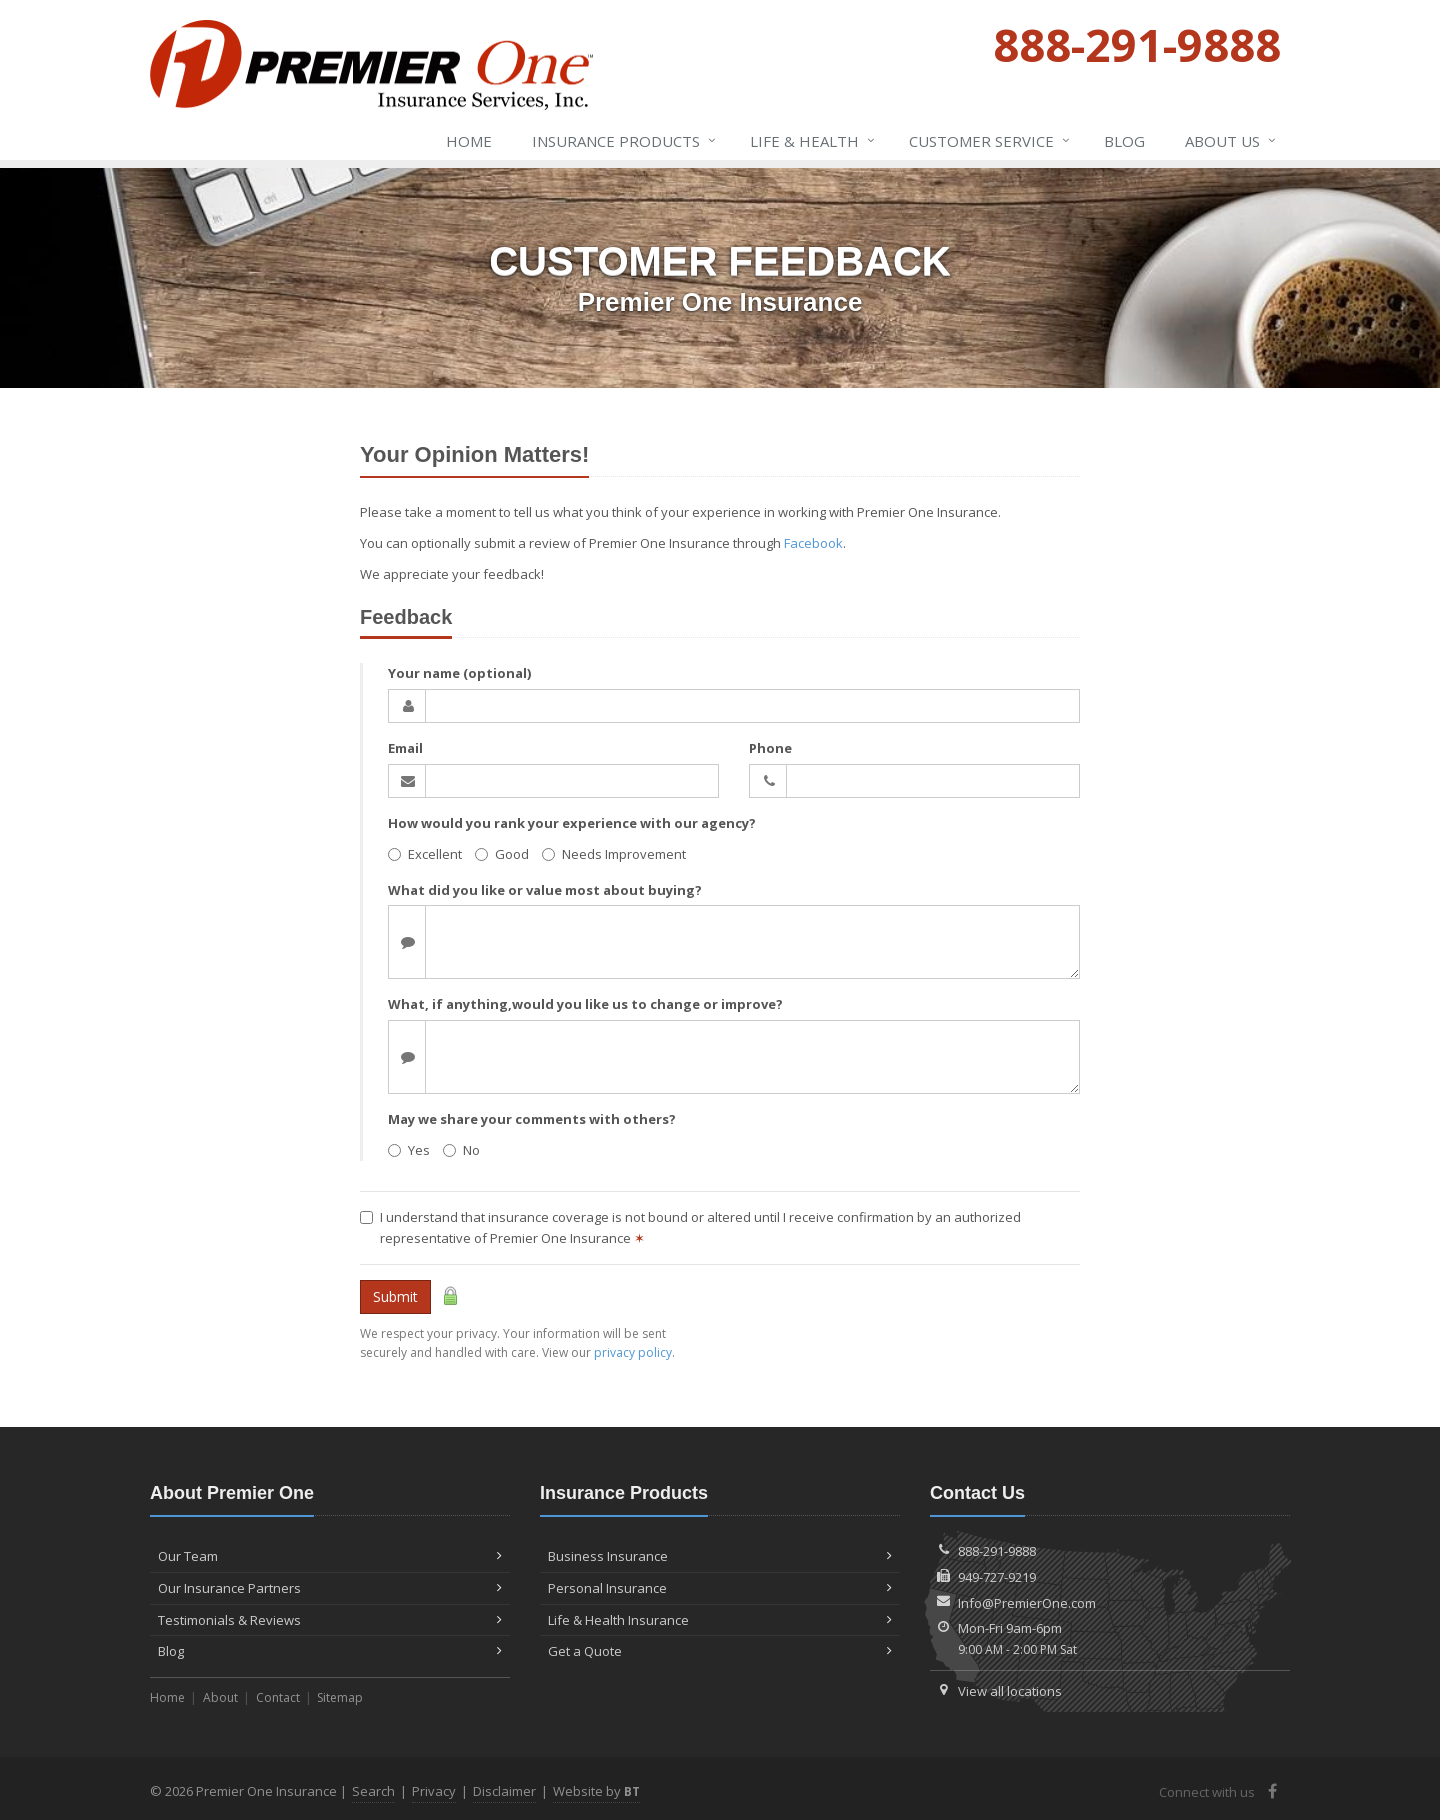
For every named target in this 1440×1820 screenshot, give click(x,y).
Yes (409, 1150)
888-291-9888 (997, 1551)
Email (405, 748)
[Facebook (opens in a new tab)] (1272, 1791)
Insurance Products (625, 141)
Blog (1124, 141)
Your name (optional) (459, 673)
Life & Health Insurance (720, 1620)
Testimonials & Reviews (330, 1620)
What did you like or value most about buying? (545, 890)
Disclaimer (504, 1791)
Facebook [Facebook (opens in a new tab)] (813, 543)
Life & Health (813, 141)
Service (990, 141)
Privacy (434, 1791)
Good (502, 854)
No (461, 1150)
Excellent (425, 854)
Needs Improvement (614, 854)
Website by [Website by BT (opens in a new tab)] (596, 1791)
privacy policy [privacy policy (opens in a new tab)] (633, 1352)
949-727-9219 (997, 1577)
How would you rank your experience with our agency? (572, 823)
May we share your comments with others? (532, 1119)
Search (373, 1791)
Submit (395, 1296)
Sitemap (340, 1697)
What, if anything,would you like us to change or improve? (585, 1004)
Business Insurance (720, 1556)
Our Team (330, 1556)
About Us (1231, 141)
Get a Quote (720, 1651)
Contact (278, 1697)
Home (469, 141)
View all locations (1010, 1691)
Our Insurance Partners (330, 1588)
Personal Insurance (720, 1588)
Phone (770, 748)
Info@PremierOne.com (1027, 1603)
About (220, 1697)
